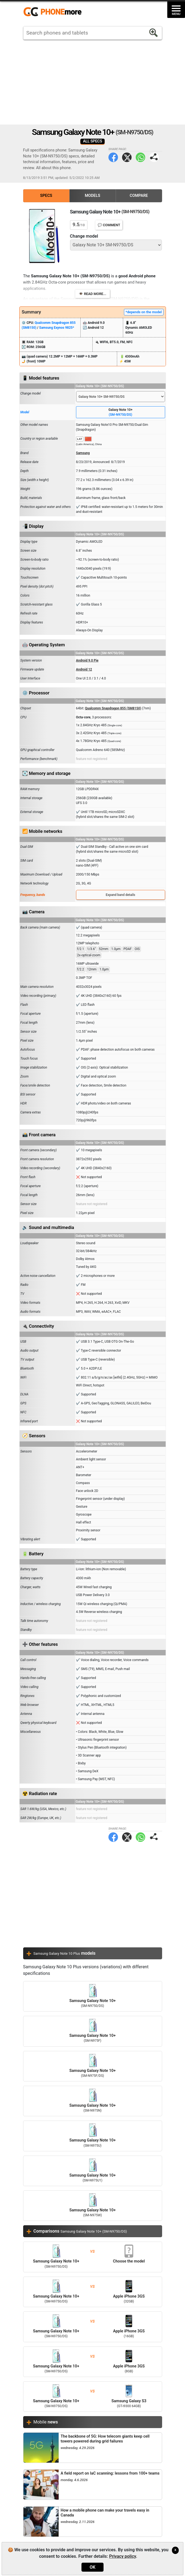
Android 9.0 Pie (87, 660)
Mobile (46, 2422)
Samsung (83, 453)
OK (92, 2567)
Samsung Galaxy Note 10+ (92, 1996)
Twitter (127, 157)
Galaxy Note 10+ (120, 412)
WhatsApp (140, 157)
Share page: (154, 157)
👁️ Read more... (92, 294)
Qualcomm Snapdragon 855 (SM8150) (113, 708)
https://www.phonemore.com (54, 12)
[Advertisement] (92, 82)
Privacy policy (122, 2556)
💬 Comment (109, 225)
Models (92, 195)
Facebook (113, 157)
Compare (139, 195)
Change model (84, 236)
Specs (46, 195)
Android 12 (84, 669)
